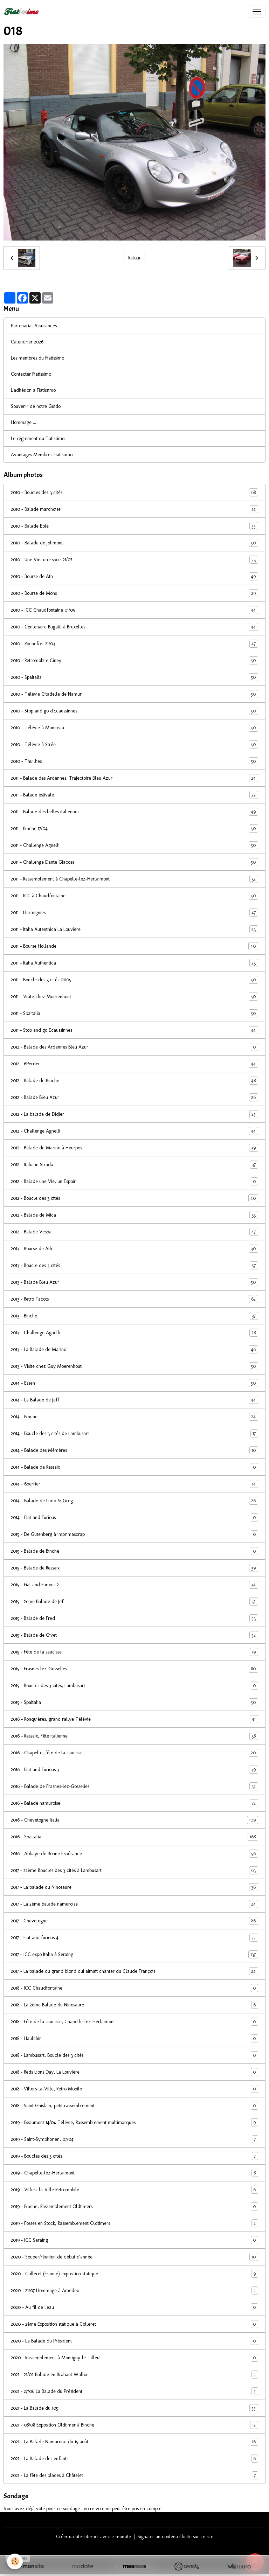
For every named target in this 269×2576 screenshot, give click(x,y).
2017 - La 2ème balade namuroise (134, 1904)
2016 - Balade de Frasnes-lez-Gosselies (134, 1786)
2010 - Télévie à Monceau (134, 728)
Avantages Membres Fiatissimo (42, 455)
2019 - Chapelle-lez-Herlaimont (134, 2173)
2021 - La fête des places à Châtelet (134, 2475)
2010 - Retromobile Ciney (134, 660)
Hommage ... (23, 422)
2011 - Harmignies (134, 912)
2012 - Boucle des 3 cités (134, 1198)
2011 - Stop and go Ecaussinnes (134, 1030)
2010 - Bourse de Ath (134, 576)
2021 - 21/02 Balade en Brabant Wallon (134, 2374)
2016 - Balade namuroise (134, 1803)
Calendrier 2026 (27, 342)
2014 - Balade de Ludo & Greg (134, 1501)
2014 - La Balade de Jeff (134, 1400)
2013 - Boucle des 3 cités (134, 1265)
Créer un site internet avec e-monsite (93, 2537)
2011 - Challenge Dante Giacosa (134, 862)
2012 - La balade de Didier (134, 1114)
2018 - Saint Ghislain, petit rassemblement (134, 2106)
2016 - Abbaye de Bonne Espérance (134, 1854)
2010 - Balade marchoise (134, 509)
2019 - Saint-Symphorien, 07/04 (134, 2139)
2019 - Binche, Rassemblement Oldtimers (134, 2206)
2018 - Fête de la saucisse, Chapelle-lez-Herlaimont (134, 2022)
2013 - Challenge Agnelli (134, 1333)
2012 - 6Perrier (134, 1064)
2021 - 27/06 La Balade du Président (134, 2391)
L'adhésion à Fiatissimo (33, 390)
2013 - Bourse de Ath (134, 1249)
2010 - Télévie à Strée (134, 744)
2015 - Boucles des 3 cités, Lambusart (134, 1686)
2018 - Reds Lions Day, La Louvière (134, 2072)
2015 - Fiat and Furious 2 (134, 1585)
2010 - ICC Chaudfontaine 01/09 (134, 610)
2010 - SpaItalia (134, 677)
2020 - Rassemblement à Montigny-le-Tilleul (134, 2358)
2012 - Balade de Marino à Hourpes (134, 1148)
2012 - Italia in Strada (134, 1165)
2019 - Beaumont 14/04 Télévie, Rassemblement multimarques (134, 2122)
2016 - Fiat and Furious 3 (134, 1770)
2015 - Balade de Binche (134, 1551)
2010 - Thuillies (134, 761)
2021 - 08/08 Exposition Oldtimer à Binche (134, 2425)
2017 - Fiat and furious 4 (134, 1938)
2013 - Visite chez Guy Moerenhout (134, 1366)
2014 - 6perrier (134, 1484)
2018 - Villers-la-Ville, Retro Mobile (134, 2089)
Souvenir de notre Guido (36, 406)
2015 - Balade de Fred (134, 1618)
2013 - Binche (134, 1316)
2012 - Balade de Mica (134, 1215)
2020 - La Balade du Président (134, 2341)
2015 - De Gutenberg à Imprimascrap (134, 1534)
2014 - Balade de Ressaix (134, 1467)
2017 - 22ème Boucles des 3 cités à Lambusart (134, 1870)
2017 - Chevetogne (134, 1921)
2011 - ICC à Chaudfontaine (134, 896)
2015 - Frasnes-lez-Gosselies (134, 1669)
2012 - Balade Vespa (134, 1232)
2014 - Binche (134, 1417)
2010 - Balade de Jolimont (134, 543)
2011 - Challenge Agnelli (134, 845)
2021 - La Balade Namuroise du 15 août (134, 2442)
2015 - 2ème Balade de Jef (134, 1601)
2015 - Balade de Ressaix (134, 1568)
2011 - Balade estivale (134, 795)
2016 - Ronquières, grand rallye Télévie (134, 1719)
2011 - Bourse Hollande (134, 946)
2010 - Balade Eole (134, 526)
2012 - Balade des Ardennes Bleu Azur (134, 1047)
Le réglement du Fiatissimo (37, 438)
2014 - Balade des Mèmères (134, 1450)
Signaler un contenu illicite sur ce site (175, 2537)
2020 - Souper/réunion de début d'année (134, 2257)
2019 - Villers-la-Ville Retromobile (134, 2190)
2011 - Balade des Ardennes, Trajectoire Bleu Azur (134, 778)
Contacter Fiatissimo (31, 374)
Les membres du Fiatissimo (37, 358)
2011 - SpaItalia (134, 1013)
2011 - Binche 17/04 (134, 828)
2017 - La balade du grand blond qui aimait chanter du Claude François (134, 1971)
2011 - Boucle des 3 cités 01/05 (134, 980)
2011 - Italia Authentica (134, 963)
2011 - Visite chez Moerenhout (134, 997)
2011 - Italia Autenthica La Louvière (134, 929)
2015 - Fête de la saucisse (134, 1652)
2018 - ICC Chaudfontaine (134, 1988)
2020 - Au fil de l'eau (134, 2307)
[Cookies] (15, 2561)
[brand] (23, 12)
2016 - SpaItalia (134, 1837)
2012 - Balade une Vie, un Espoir (134, 1181)
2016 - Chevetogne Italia (134, 1820)
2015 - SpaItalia (134, 1702)
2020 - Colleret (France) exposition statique (134, 2274)
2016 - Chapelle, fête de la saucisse (134, 1753)
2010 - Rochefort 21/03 (134, 644)
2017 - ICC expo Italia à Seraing (134, 1954)
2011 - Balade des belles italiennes (134, 812)
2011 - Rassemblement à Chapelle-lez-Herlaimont (134, 879)
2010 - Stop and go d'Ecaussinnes (134, 711)
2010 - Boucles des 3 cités (134, 492)
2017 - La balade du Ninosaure (134, 1887)
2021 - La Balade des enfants (134, 2459)
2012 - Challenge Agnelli (134, 1131)
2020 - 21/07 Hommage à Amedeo (134, 2290)
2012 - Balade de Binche (134, 1081)
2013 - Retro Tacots (134, 1299)
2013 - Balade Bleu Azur (134, 1282)
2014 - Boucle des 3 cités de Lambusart (134, 1433)
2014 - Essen (134, 1383)
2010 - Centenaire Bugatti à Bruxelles (134, 627)
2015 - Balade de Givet (134, 1635)
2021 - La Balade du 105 (134, 2408)
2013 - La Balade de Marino (134, 1349)
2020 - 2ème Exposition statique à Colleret (134, 2324)
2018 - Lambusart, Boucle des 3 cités (134, 2055)
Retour (134, 258)
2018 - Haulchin (134, 2038)
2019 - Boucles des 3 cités (134, 2156)
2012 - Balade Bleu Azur (134, 1097)
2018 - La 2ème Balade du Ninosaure (134, 2005)
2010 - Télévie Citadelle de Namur (134, 694)
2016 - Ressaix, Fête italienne (134, 1736)
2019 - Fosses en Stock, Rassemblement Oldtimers (134, 2223)
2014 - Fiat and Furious (134, 1517)
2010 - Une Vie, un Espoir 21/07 (134, 560)
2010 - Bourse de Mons (134, 593)
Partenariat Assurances (34, 326)
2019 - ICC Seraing (134, 2240)
